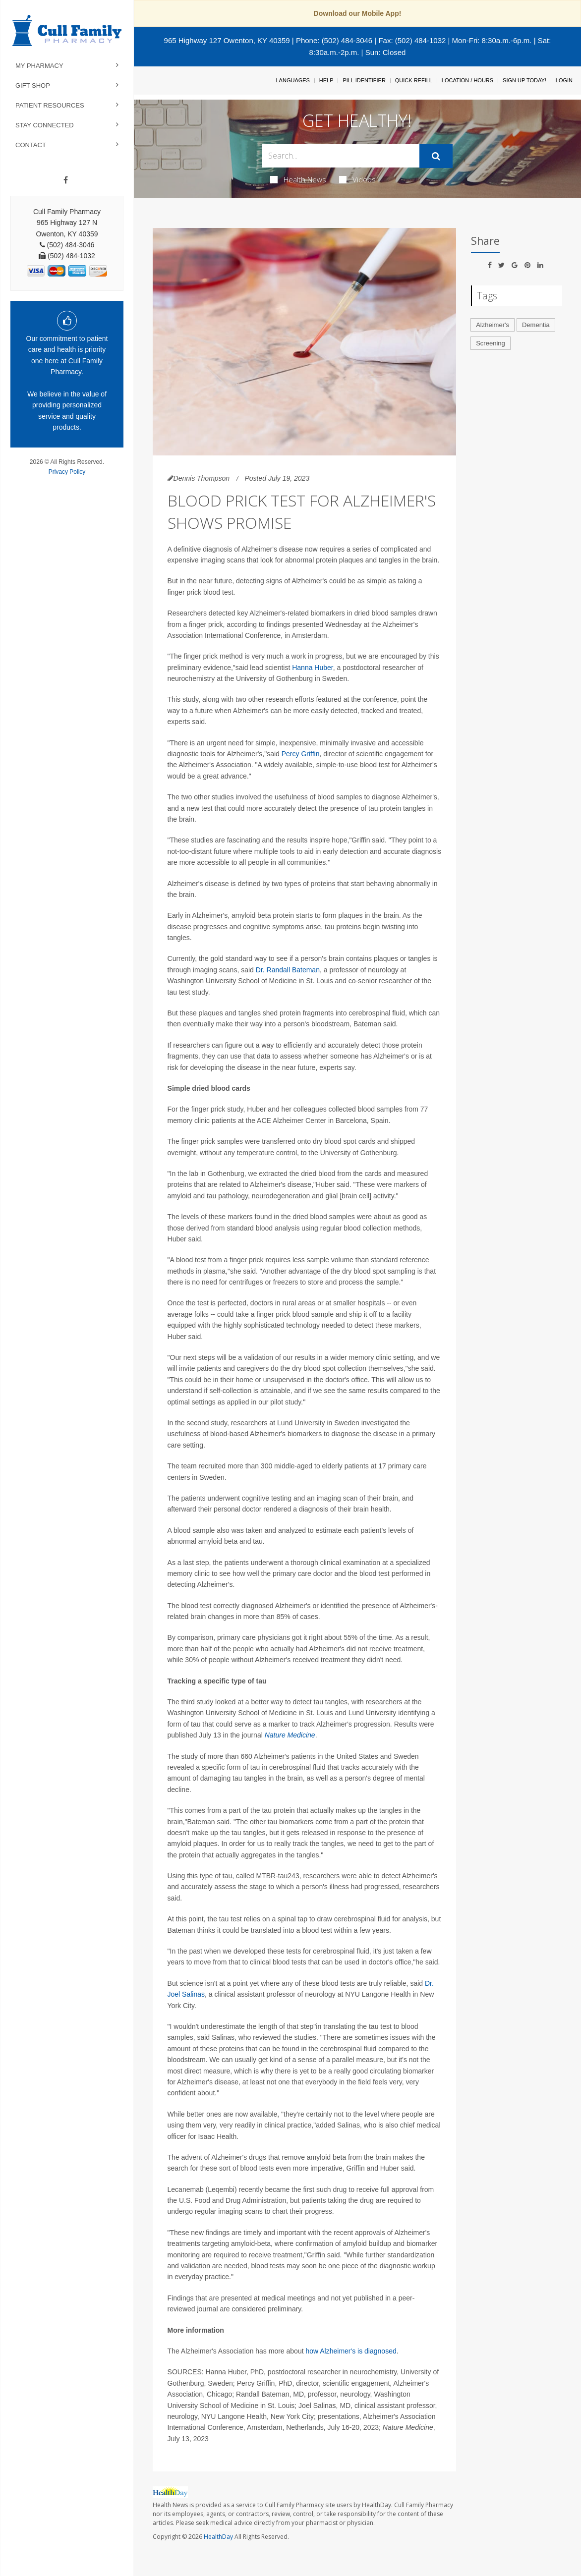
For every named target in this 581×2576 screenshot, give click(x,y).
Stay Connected (44, 125)
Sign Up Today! (524, 80)
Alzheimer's (492, 325)
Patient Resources (49, 105)
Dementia (536, 325)
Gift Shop (32, 85)
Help (326, 80)
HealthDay (218, 2536)
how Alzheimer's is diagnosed (350, 2351)
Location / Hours (467, 80)
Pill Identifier (364, 80)
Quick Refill (413, 80)
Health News (298, 179)
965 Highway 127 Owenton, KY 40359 (227, 40)
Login (564, 80)
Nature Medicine (290, 1735)
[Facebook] (65, 180)
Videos (357, 179)
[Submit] (436, 156)
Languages (292, 80)
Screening (490, 343)
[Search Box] (340, 156)
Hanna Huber (312, 668)
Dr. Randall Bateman (288, 970)
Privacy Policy (67, 471)
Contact (30, 145)
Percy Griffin (301, 754)
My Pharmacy (39, 65)
